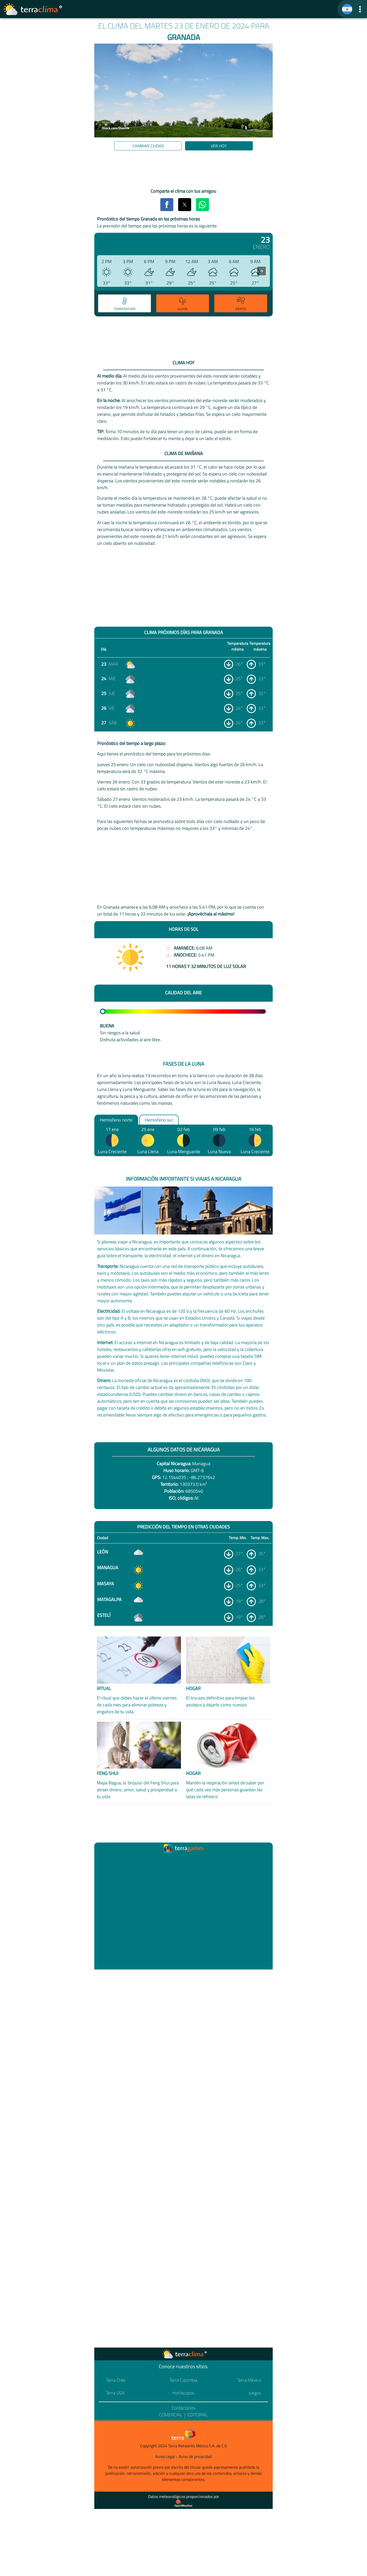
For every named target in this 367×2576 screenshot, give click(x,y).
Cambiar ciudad (148, 146)
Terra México (249, 2380)
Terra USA (115, 2392)
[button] (360, 9)
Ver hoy (219, 146)
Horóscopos (183, 2392)
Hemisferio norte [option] (116, 1120)
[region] (183, 170)
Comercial (170, 2414)
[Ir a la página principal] (33, 9)
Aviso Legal (165, 2456)
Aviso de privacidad (195, 2456)
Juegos (254, 2392)
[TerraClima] (347, 9)
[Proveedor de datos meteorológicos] (183, 2503)
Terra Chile (115, 2380)
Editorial (197, 2414)
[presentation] (261, 271)
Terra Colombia (183, 2380)
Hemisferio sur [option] (159, 1120)
